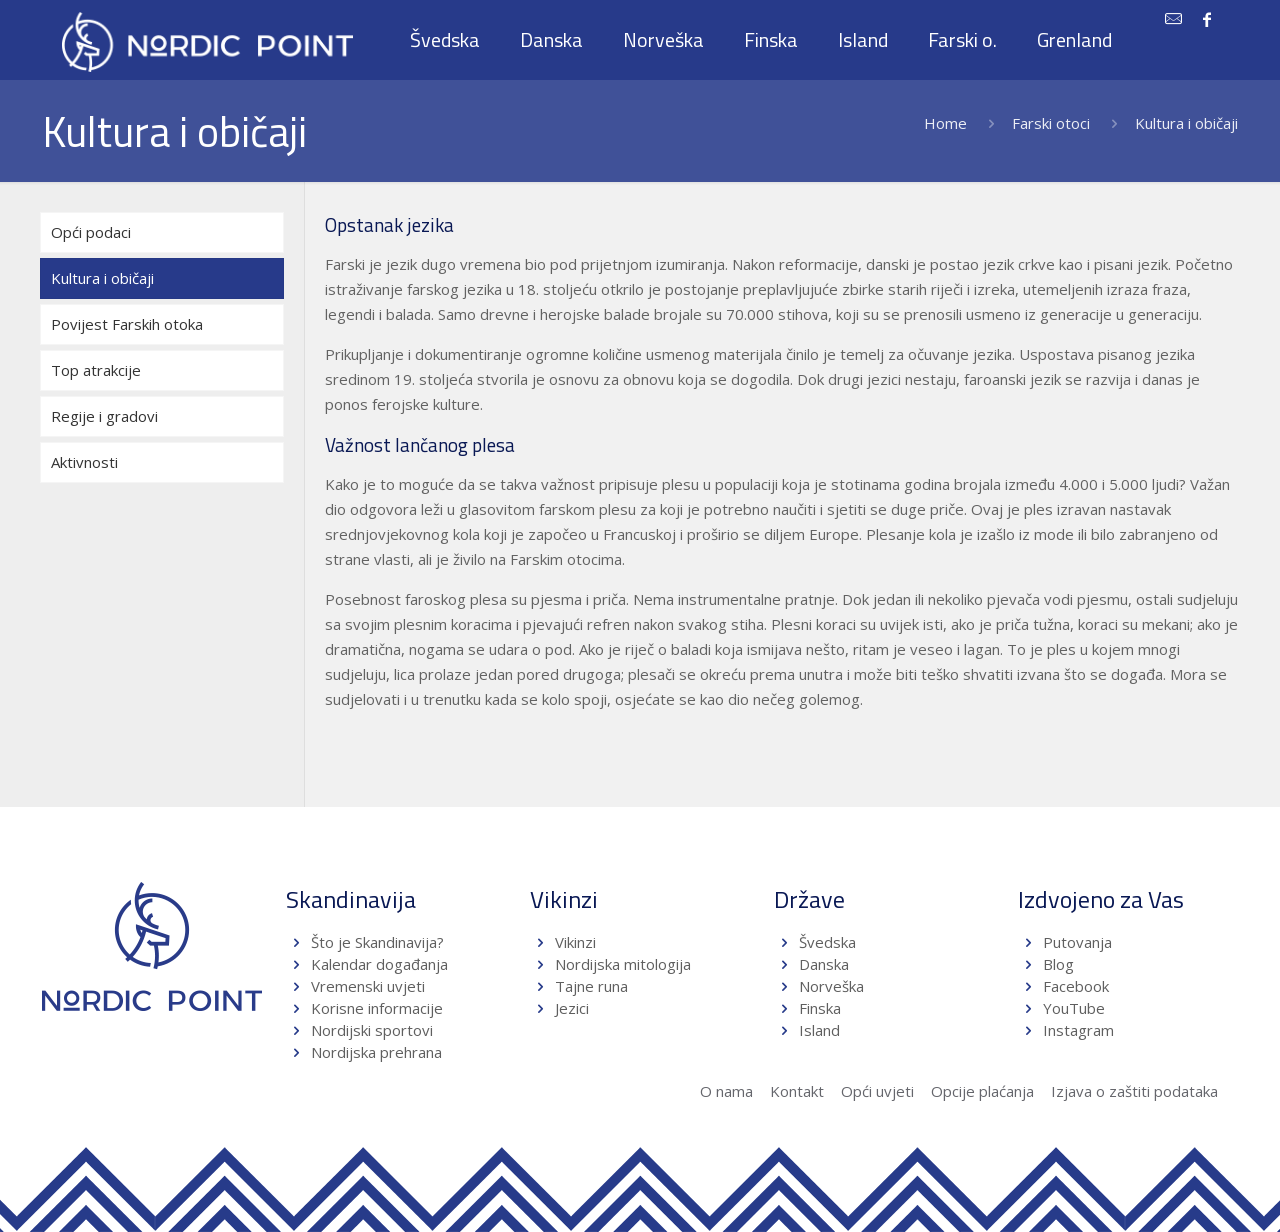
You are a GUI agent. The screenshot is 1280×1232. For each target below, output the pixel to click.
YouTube (1072, 1008)
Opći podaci (91, 232)
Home (945, 123)
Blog (1058, 964)
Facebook (1076, 986)
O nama (726, 1091)
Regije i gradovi (104, 416)
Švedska (827, 942)
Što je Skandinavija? (377, 942)
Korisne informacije (377, 1008)
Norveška (831, 986)
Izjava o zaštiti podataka (1134, 1091)
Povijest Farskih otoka (127, 324)
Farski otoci (1051, 123)
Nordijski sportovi (372, 1030)
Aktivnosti (84, 462)
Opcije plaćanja (982, 1091)
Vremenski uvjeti (368, 986)
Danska (824, 964)
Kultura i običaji (102, 278)
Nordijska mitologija (623, 964)
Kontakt (797, 1091)
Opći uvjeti (877, 1091)
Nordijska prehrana (376, 1052)
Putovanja (1077, 942)
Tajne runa (591, 986)
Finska (820, 1008)
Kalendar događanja (379, 964)
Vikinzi (575, 942)
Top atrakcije (96, 370)
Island (819, 1030)
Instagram (1078, 1030)
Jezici (572, 1008)
